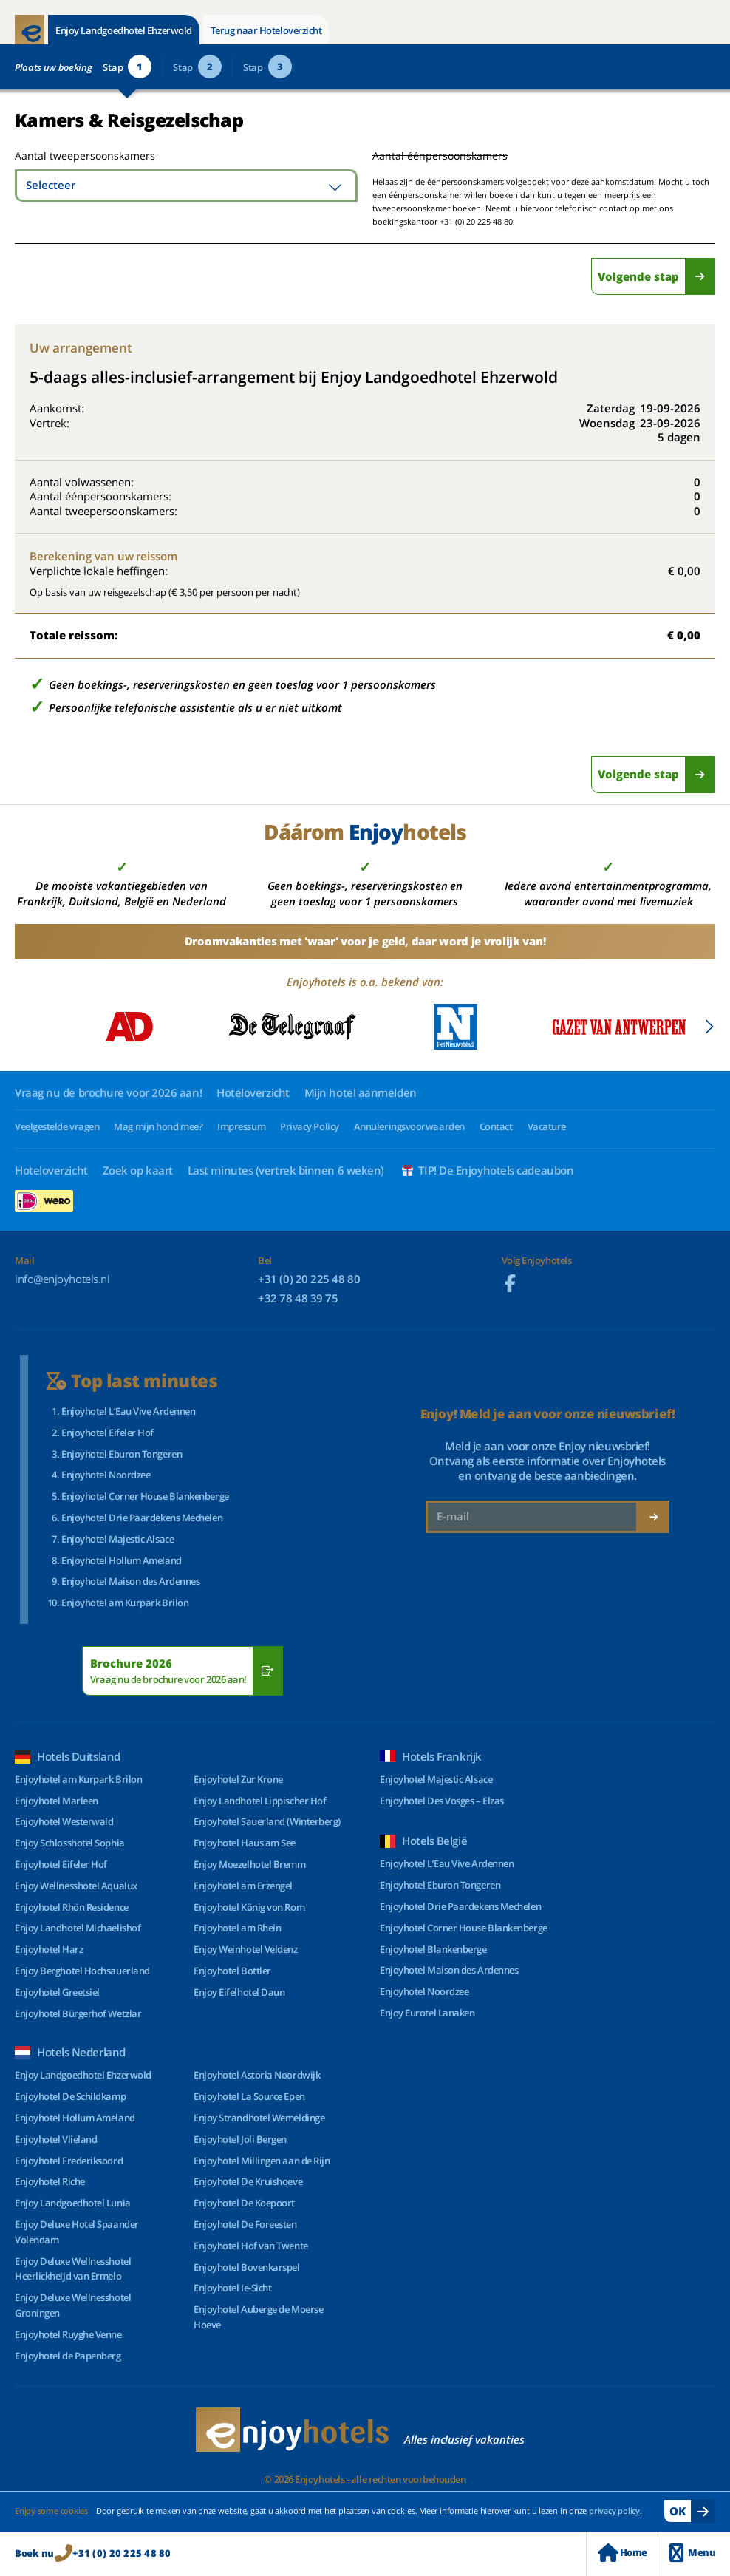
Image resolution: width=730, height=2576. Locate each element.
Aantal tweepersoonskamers (68, 156)
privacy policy (614, 2510)
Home (622, 2552)
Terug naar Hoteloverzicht (266, 30)
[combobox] (186, 185)
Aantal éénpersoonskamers (440, 156)
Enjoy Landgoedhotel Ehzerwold (123, 30)
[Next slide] (709, 1026)
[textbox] (186, 185)
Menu (692, 2552)
